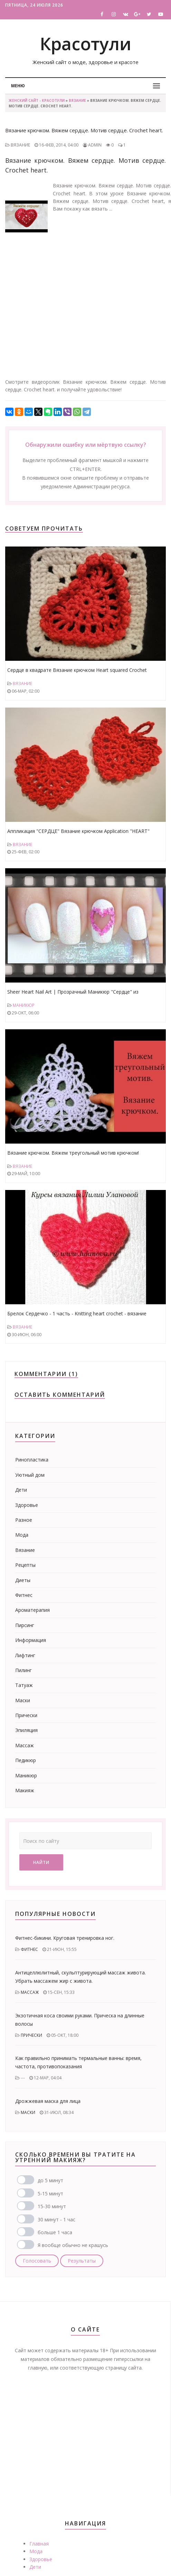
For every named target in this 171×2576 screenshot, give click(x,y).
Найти (41, 1862)
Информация (30, 1640)
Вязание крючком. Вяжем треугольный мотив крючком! (73, 1152)
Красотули (85, 43)
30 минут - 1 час (56, 2219)
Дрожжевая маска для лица (47, 2101)
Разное (23, 1520)
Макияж (24, 1790)
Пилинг (23, 1670)
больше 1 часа (55, 2232)
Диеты (22, 1580)
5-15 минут (50, 2193)
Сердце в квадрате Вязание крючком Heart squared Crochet (77, 670)
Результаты (82, 2260)
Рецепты (25, 1565)
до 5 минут (50, 2180)
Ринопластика (31, 1459)
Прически (26, 1715)
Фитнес (23, 1595)
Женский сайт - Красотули (37, 100)
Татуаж (24, 1685)
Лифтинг (25, 1655)
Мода (21, 1534)
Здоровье (26, 1505)
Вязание (77, 100)
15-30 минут (52, 2206)
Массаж (24, 1745)
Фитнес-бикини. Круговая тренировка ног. (64, 1938)
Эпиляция (26, 1730)
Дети (21, 1489)
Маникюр (24, 1005)
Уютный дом (30, 1475)
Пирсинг (24, 1625)
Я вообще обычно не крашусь (73, 2245)
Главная (39, 2543)
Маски (22, 1700)
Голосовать (37, 2260)
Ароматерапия (32, 1610)
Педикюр (25, 1760)
